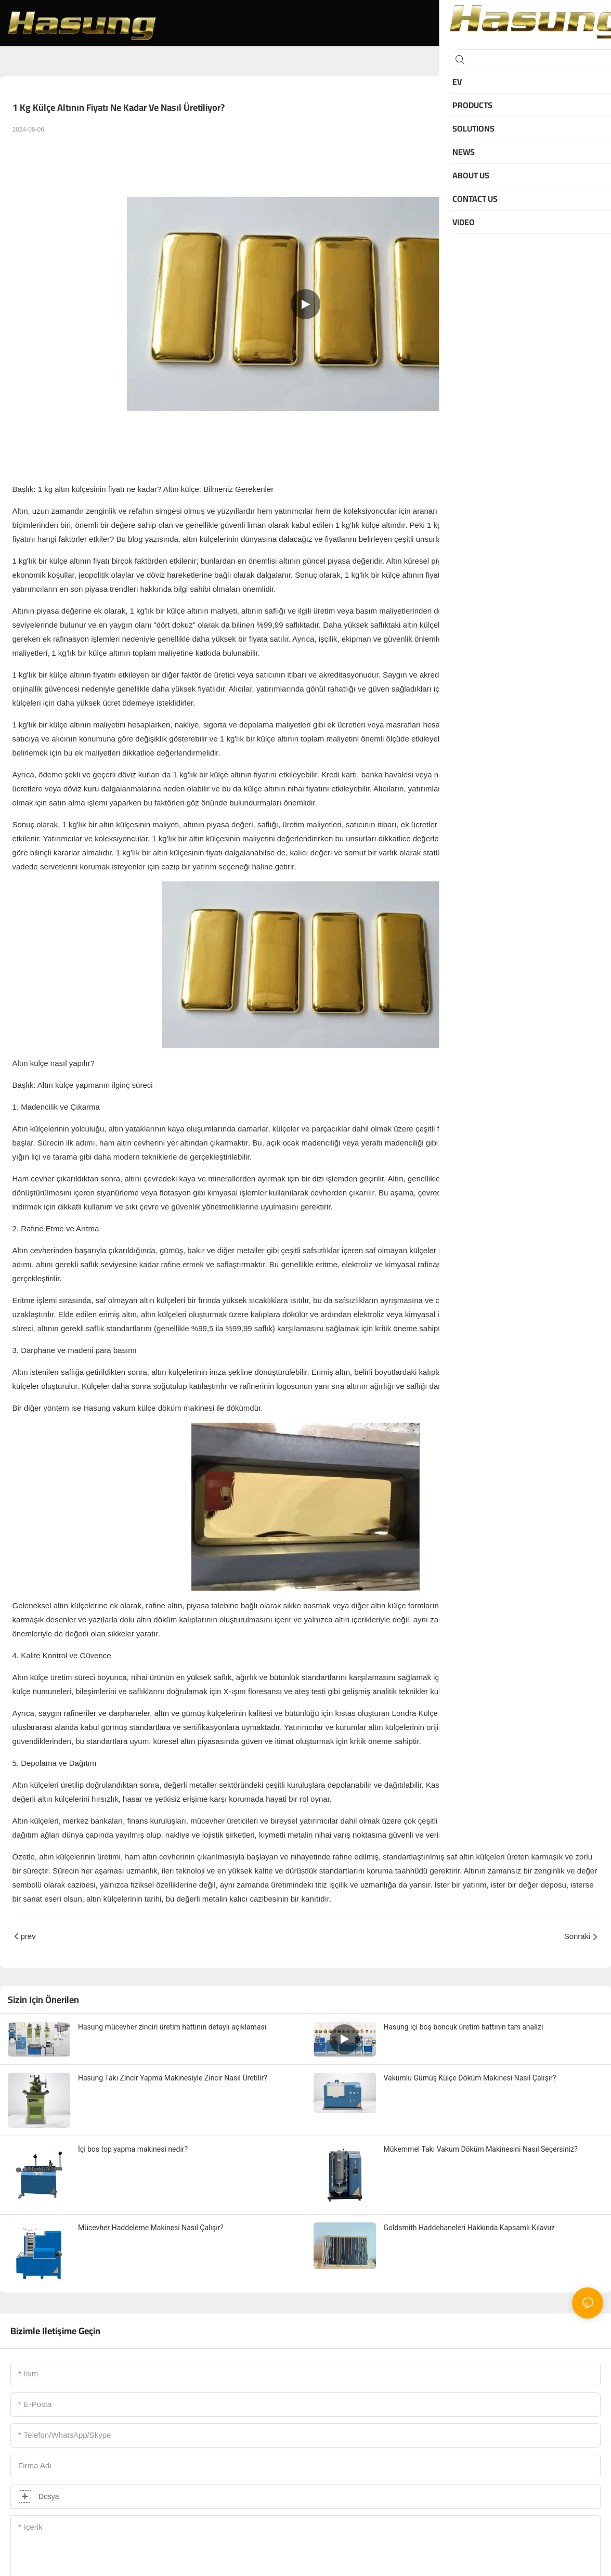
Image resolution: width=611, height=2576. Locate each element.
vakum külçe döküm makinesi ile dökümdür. (187, 1407)
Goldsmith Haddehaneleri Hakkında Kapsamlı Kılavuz (469, 2227)
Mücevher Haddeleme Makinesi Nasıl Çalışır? (151, 2227)
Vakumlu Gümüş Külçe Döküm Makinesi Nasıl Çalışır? (470, 2078)
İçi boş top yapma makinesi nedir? (133, 2149)
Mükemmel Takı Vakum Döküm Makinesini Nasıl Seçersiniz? (481, 2149)
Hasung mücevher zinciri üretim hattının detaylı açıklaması (172, 2027)
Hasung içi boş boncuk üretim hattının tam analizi (463, 2027)
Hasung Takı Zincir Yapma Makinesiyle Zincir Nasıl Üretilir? (172, 2078)
